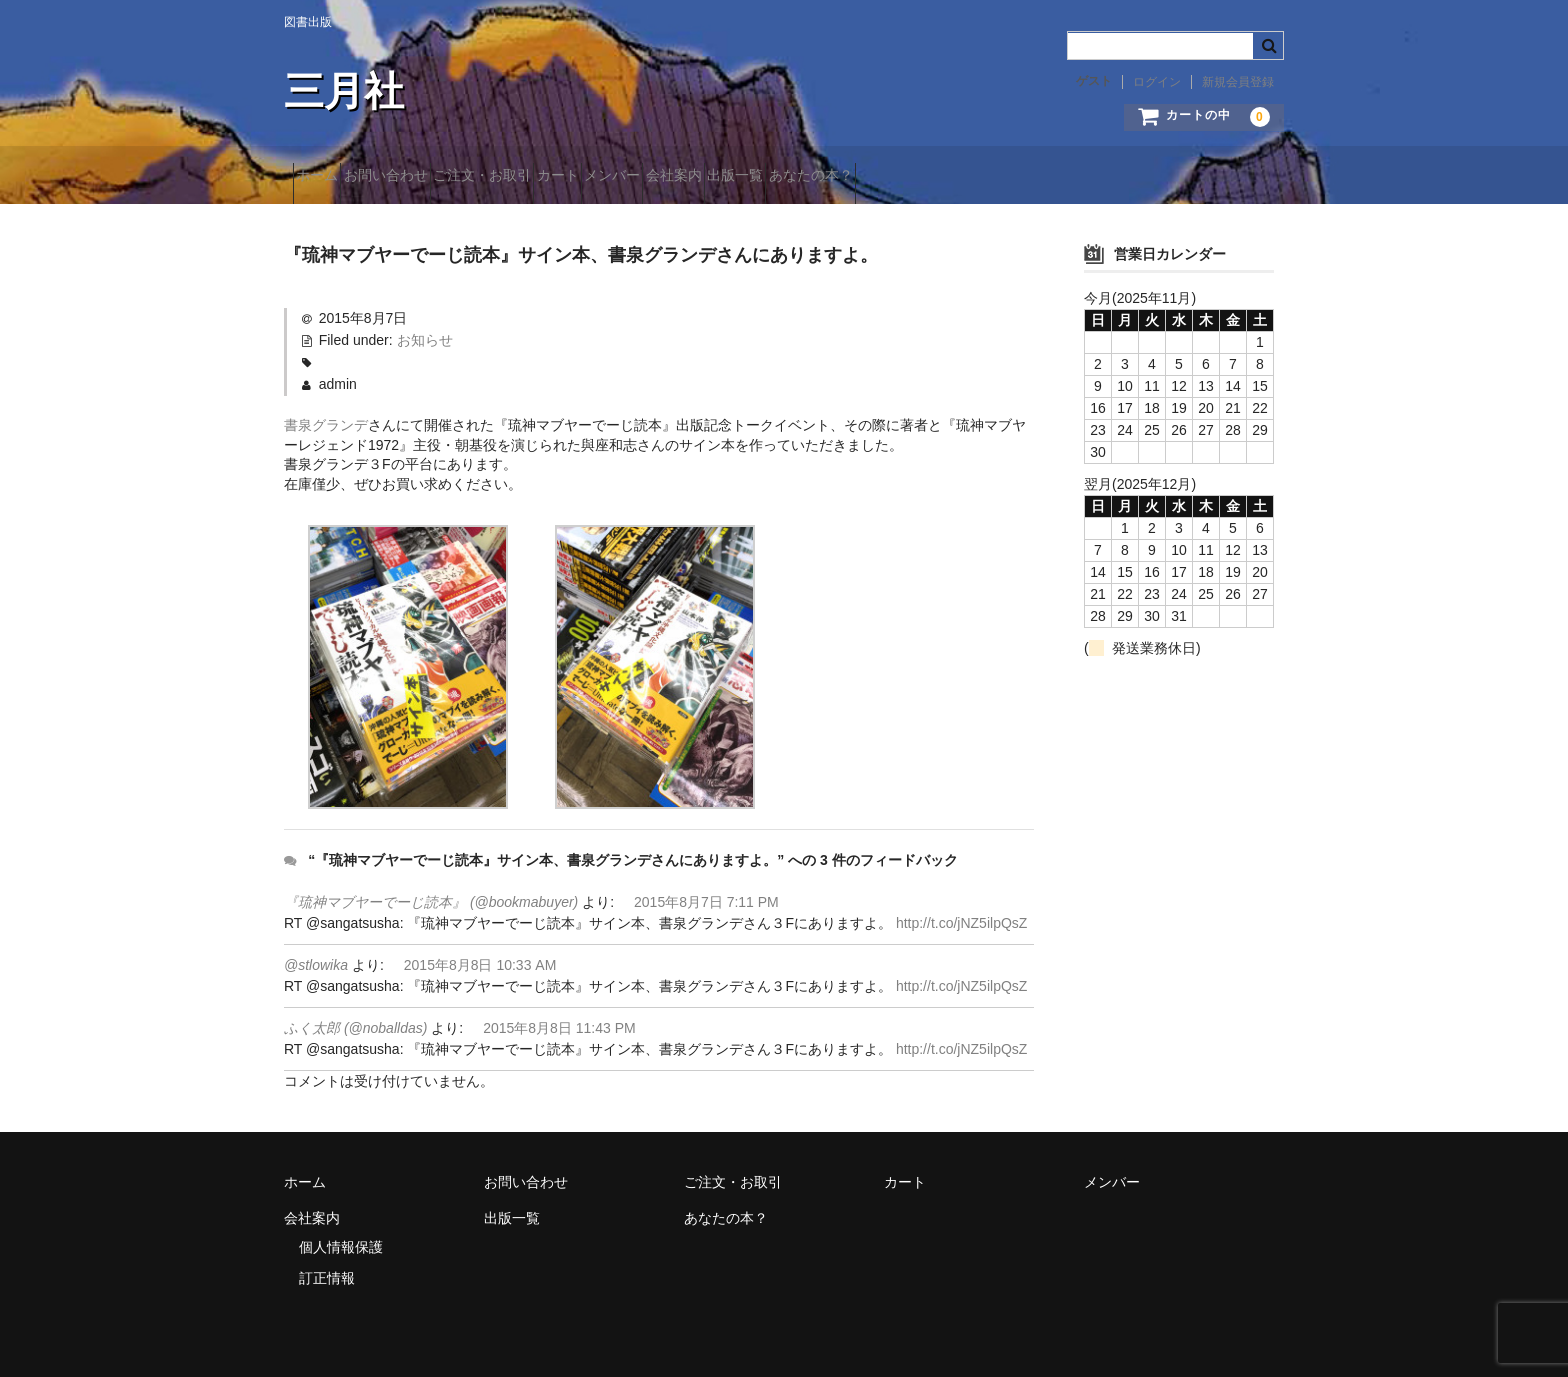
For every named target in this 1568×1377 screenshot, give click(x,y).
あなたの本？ (1068, 177)
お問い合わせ (430, 177)
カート (673, 177)
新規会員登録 (1238, 82)
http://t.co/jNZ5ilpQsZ (961, 917)
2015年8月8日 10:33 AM (480, 959)
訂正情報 (327, 1272)
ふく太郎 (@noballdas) (355, 1022)
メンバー (763, 177)
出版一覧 (957, 177)
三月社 (344, 91)
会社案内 (860, 177)
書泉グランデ (326, 418)
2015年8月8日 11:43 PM (559, 1022)
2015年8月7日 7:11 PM (706, 896)
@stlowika (316, 959)
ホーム (326, 177)
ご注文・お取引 (562, 177)
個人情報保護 (341, 1241)
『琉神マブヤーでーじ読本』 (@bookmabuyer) (431, 896)
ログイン (1157, 82)
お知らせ (425, 333)
